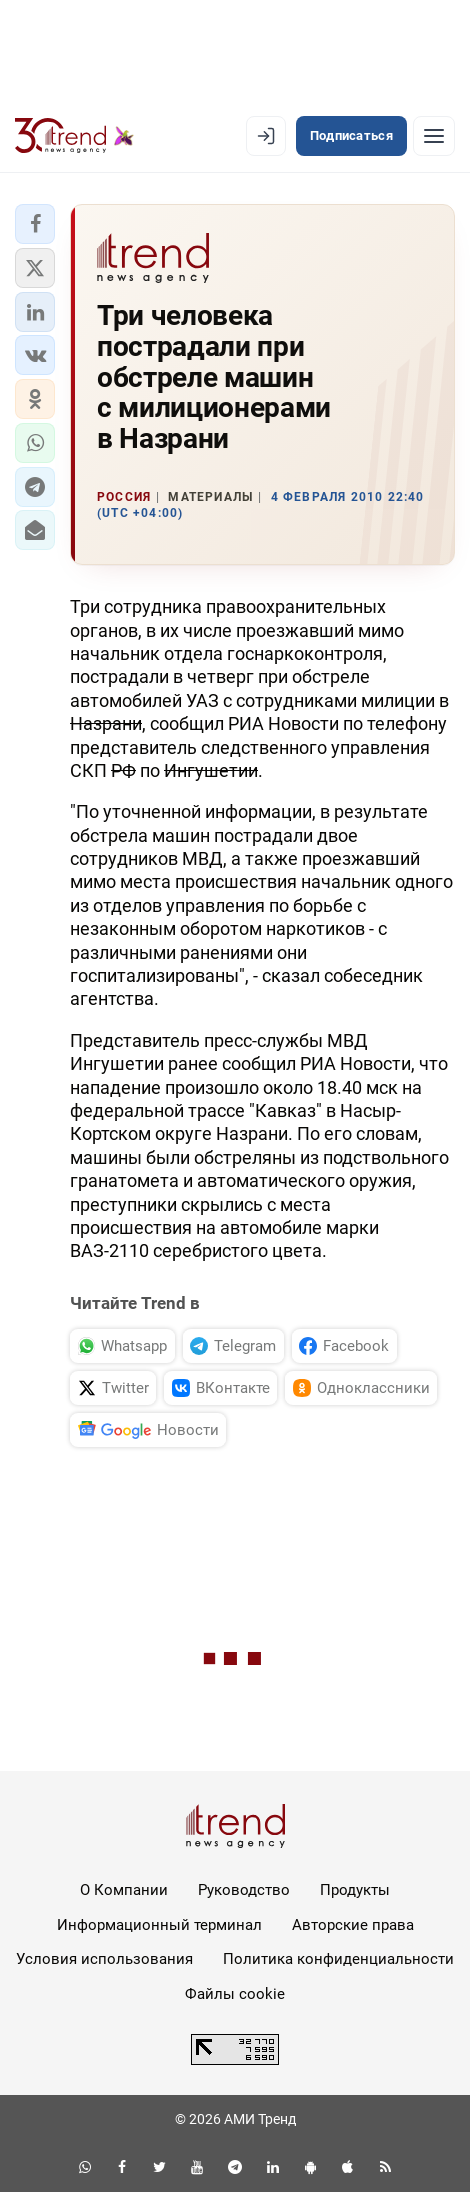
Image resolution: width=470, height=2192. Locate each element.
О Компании (124, 1890)
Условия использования (104, 1959)
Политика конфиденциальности (338, 1959)
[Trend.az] (74, 136)
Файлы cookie (235, 1994)
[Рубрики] (434, 136)
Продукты (355, 1890)
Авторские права (353, 1925)
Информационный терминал (159, 1925)
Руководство (244, 1890)
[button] (35, 224)
